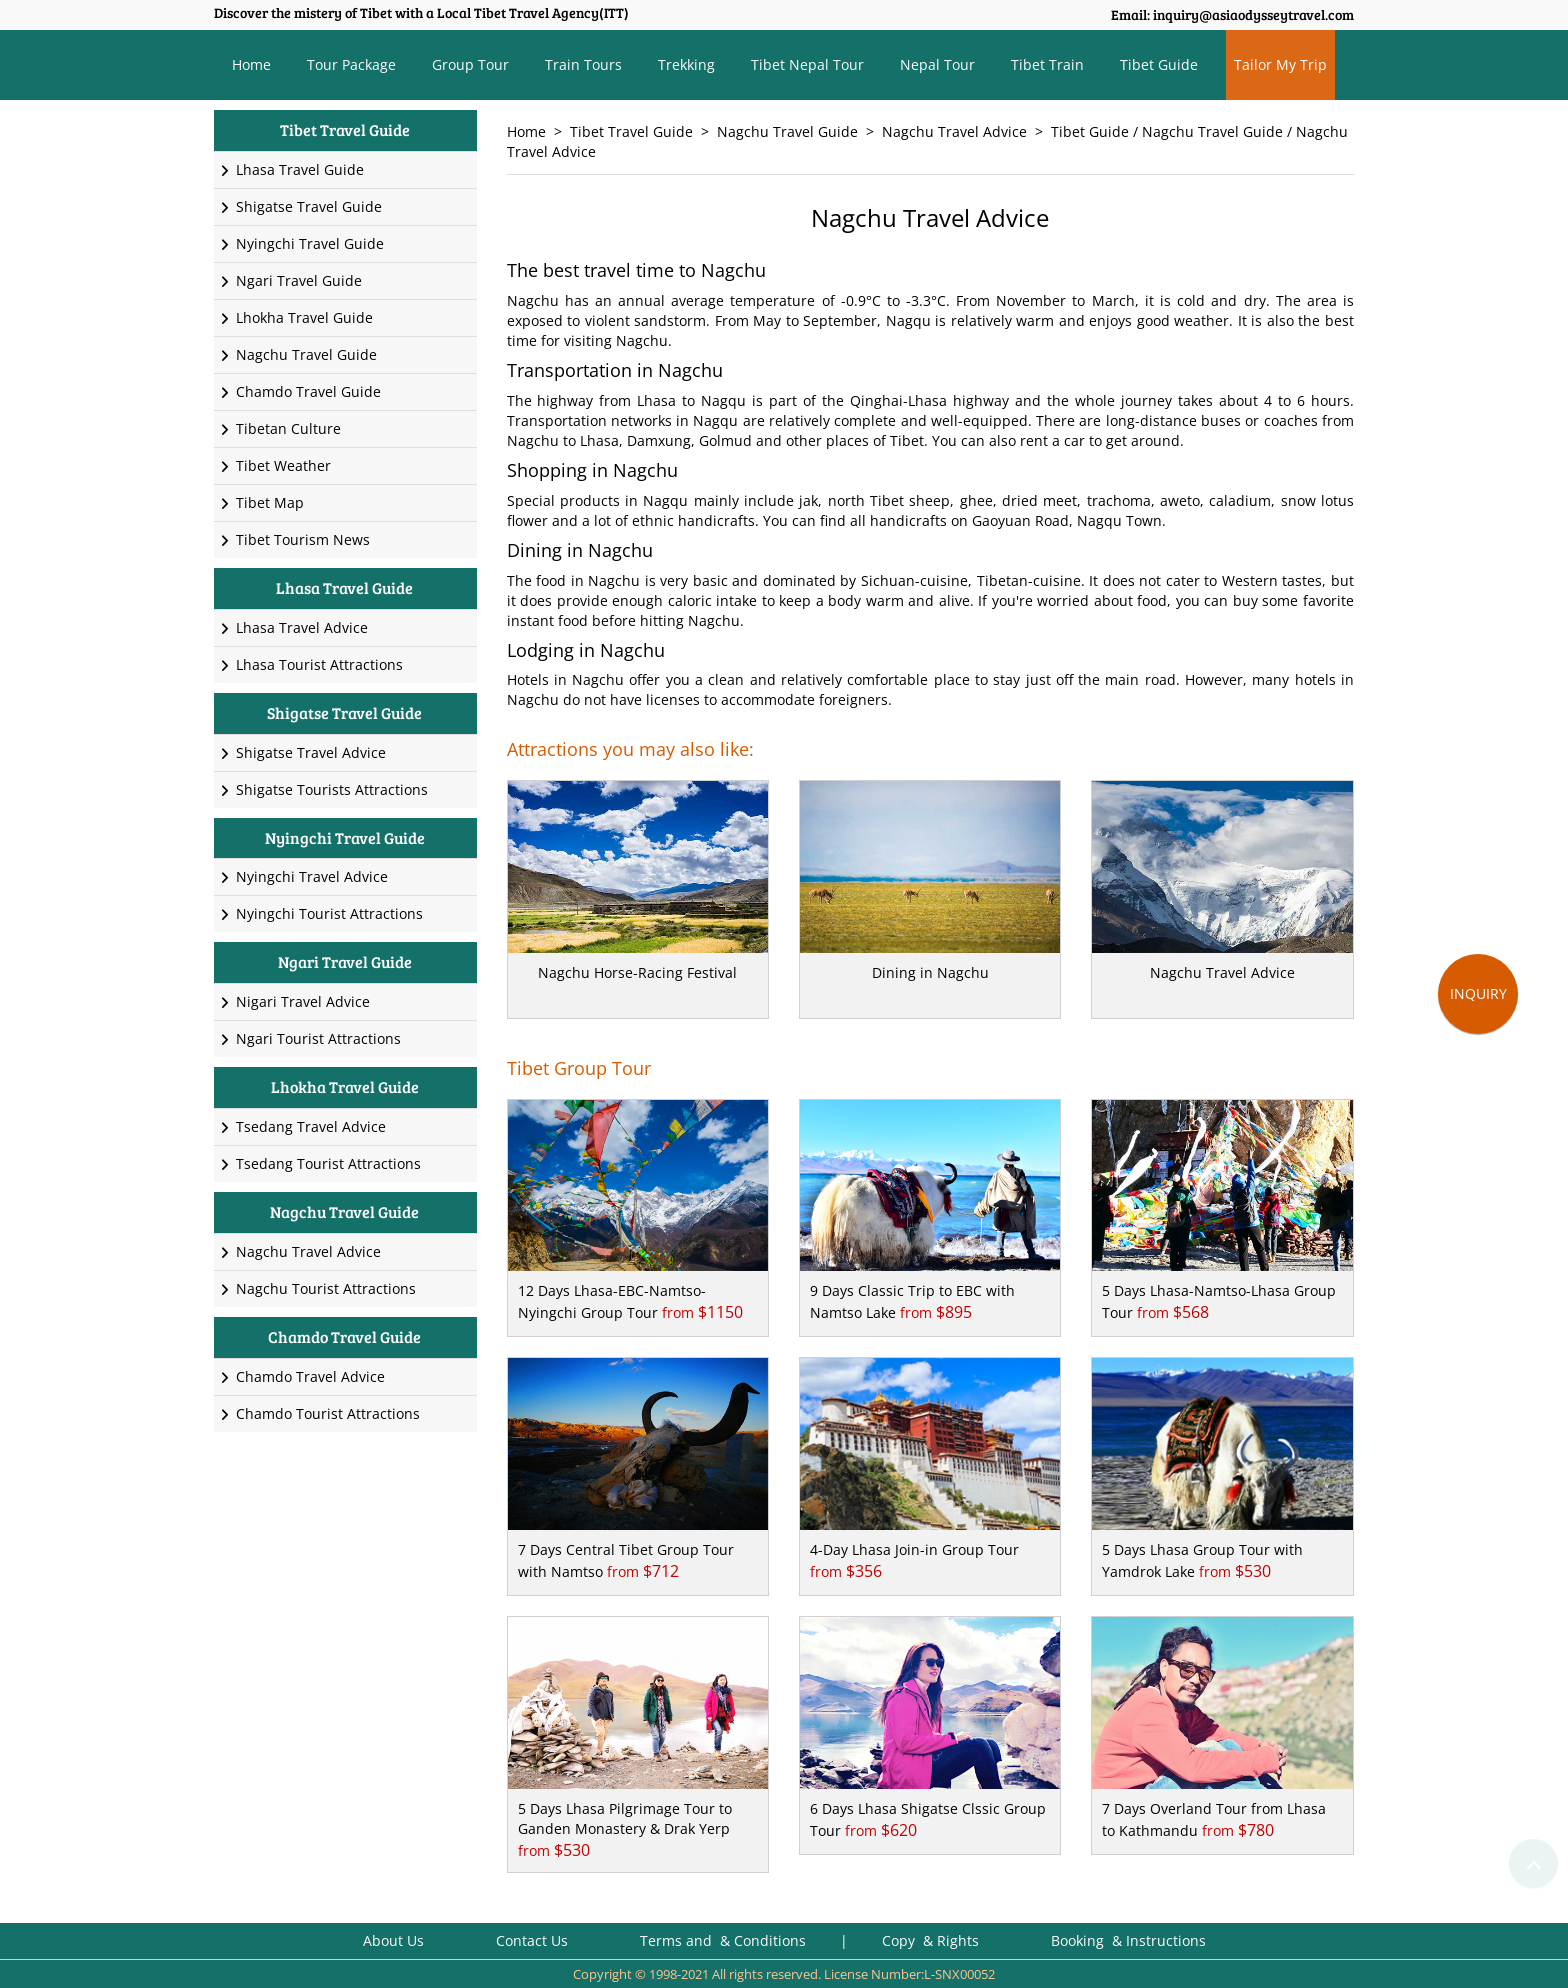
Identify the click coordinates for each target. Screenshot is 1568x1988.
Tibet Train (1047, 64)
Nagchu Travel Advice (954, 131)
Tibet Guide (1159, 64)
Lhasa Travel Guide (291, 169)
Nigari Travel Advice (294, 1001)
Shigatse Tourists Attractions (323, 789)
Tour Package (351, 64)
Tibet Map (261, 502)
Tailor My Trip (1280, 64)
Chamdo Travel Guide (300, 391)
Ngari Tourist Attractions (310, 1038)
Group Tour (470, 64)
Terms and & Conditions (723, 1940)
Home (251, 64)
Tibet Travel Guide (631, 131)
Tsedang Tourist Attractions (320, 1163)
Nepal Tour (937, 64)
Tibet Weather (275, 465)
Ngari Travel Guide (290, 280)
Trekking (686, 64)
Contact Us (532, 1940)
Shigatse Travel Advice (302, 752)
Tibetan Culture (280, 428)
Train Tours (583, 64)
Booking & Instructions (1128, 1940)
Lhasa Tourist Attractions (311, 664)
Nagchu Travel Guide (787, 131)
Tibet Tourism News (294, 539)
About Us (393, 1940)
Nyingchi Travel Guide (301, 243)
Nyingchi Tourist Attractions (321, 913)
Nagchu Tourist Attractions (317, 1288)
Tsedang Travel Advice (302, 1126)
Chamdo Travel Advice (302, 1376)
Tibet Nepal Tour (807, 64)
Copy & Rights (932, 1940)
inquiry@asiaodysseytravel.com (1253, 14)
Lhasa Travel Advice (293, 627)
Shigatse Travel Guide (300, 206)
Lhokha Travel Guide (296, 317)
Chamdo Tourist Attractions (319, 1413)
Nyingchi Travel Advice (303, 876)
